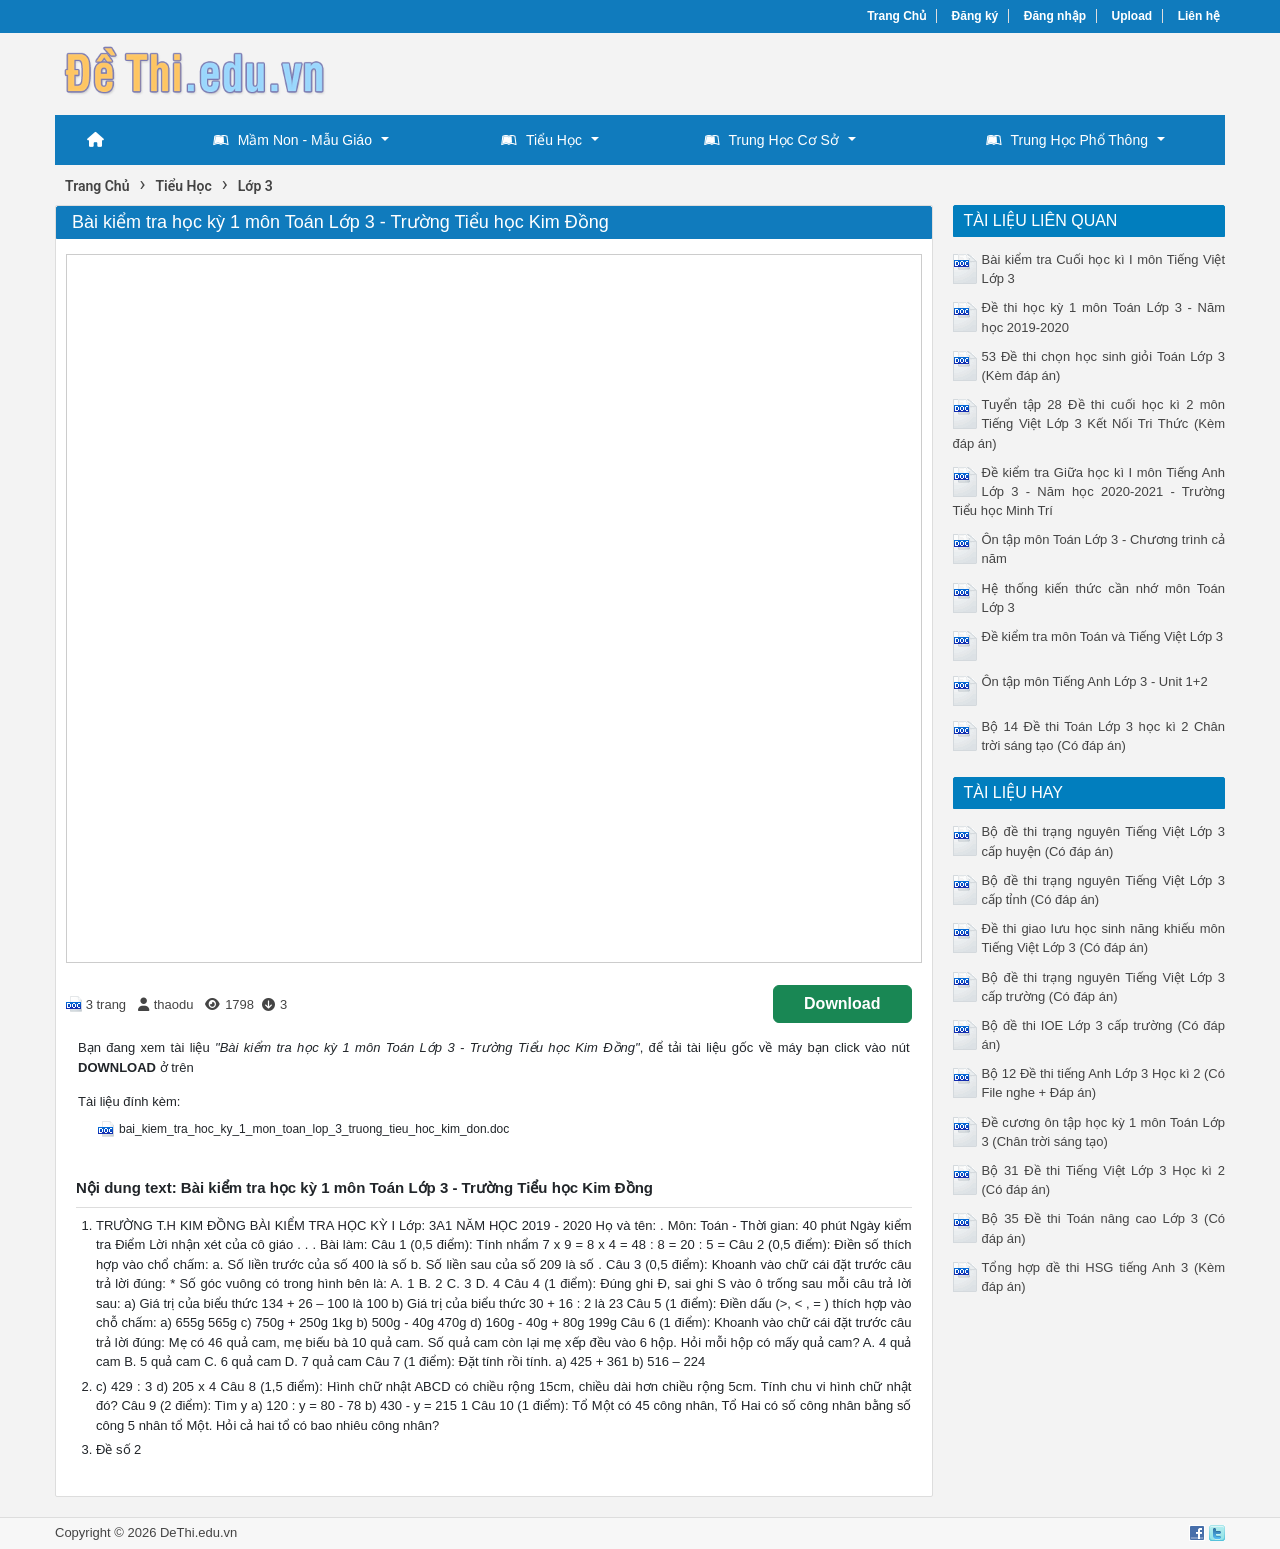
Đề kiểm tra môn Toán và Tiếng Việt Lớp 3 (1102, 636)
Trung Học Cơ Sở (771, 140)
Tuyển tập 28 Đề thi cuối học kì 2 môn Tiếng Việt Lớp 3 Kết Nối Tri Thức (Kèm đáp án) (1089, 423)
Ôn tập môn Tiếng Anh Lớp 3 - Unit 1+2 (1095, 681)
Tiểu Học (541, 140)
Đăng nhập (1055, 16)
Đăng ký (975, 16)
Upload (1132, 16)
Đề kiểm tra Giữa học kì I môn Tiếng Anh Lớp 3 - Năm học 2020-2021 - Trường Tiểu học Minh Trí (1089, 491)
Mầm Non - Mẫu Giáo (292, 140)
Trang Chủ (896, 16)
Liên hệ (1199, 16)
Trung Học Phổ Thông (1067, 140)
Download (842, 1003)
